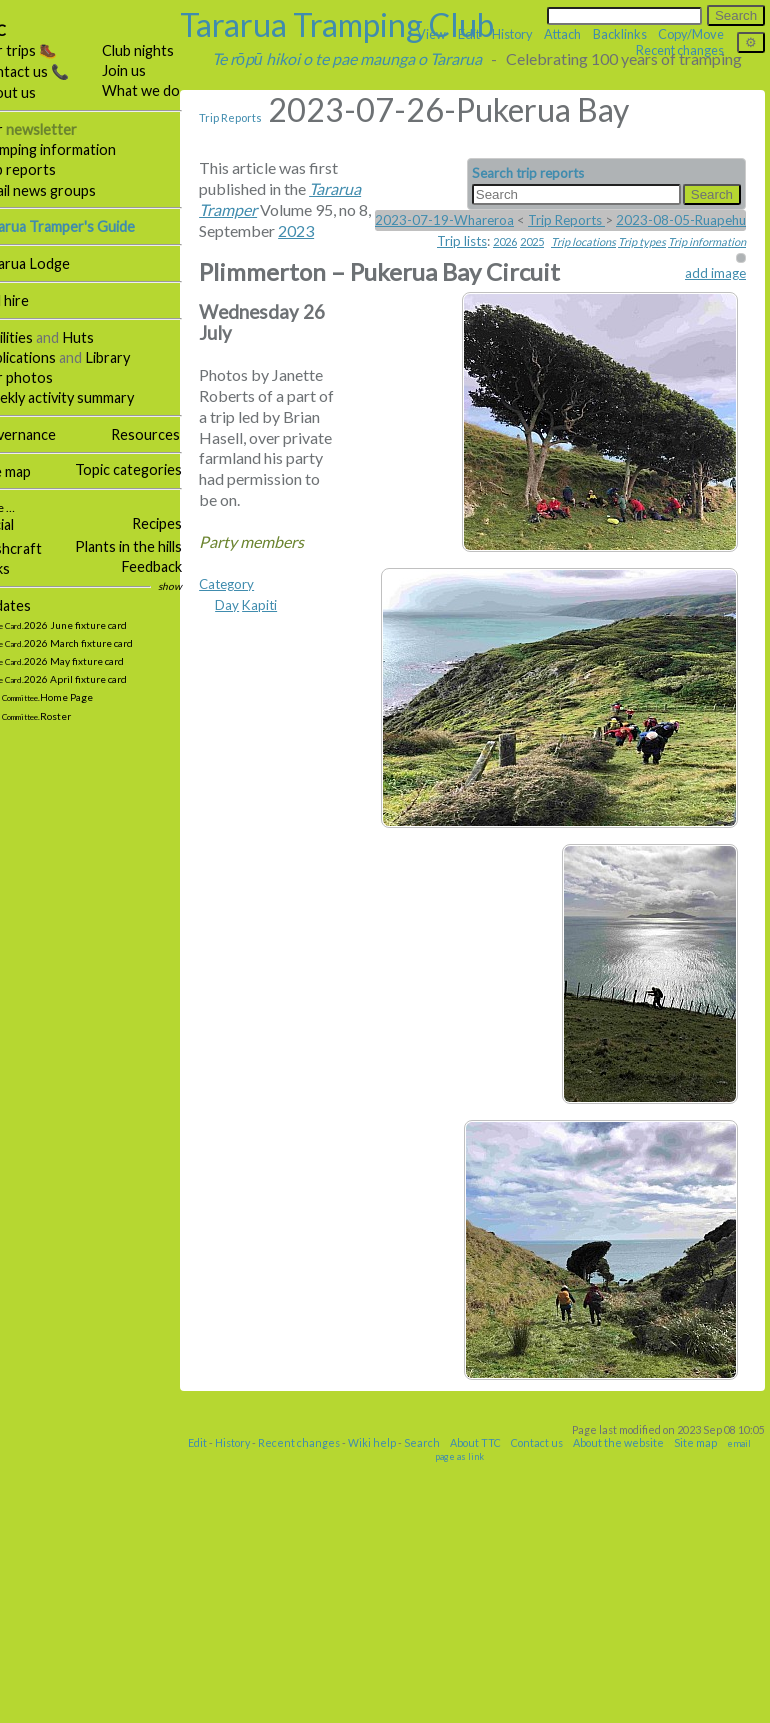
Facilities (33, 337)
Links (21, 568)
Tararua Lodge (51, 263)
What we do (169, 90)
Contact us (564, 1703)
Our (55, 129)
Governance (44, 434)
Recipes (185, 523)
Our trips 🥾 (45, 50)
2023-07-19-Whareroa (444, 220)
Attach (562, 34)
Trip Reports (258, 117)
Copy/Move (691, 34)
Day (255, 1606)
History (259, 1703)
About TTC (502, 1703)
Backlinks (620, 34)
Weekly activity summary (83, 397)
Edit (224, 1703)
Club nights (166, 50)
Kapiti (287, 1606)
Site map (32, 471)
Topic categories (156, 469)
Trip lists (462, 241)
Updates (32, 605)
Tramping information (74, 149)
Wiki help (399, 1703)
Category (254, 1585)
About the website (645, 1703)
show (198, 586)
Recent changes (326, 1703)
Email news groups (64, 190)
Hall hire (31, 300)
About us (34, 92)
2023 (324, 251)
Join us (152, 70)
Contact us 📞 (51, 71)
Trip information (707, 241)
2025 (532, 241)
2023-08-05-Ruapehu (681, 220)
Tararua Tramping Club (365, 24)
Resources (173, 434)
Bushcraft (37, 548)
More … (22, 507)
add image (715, 273)
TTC (19, 30)
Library (135, 357)
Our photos (43, 377)
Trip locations (583, 241)
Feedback (179, 566)
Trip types (642, 241)
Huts (106, 337)
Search (449, 1703)
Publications (44, 357)
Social (23, 524)
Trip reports (44, 169)
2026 (505, 241)
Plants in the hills (156, 546)
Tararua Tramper (283, 209)
